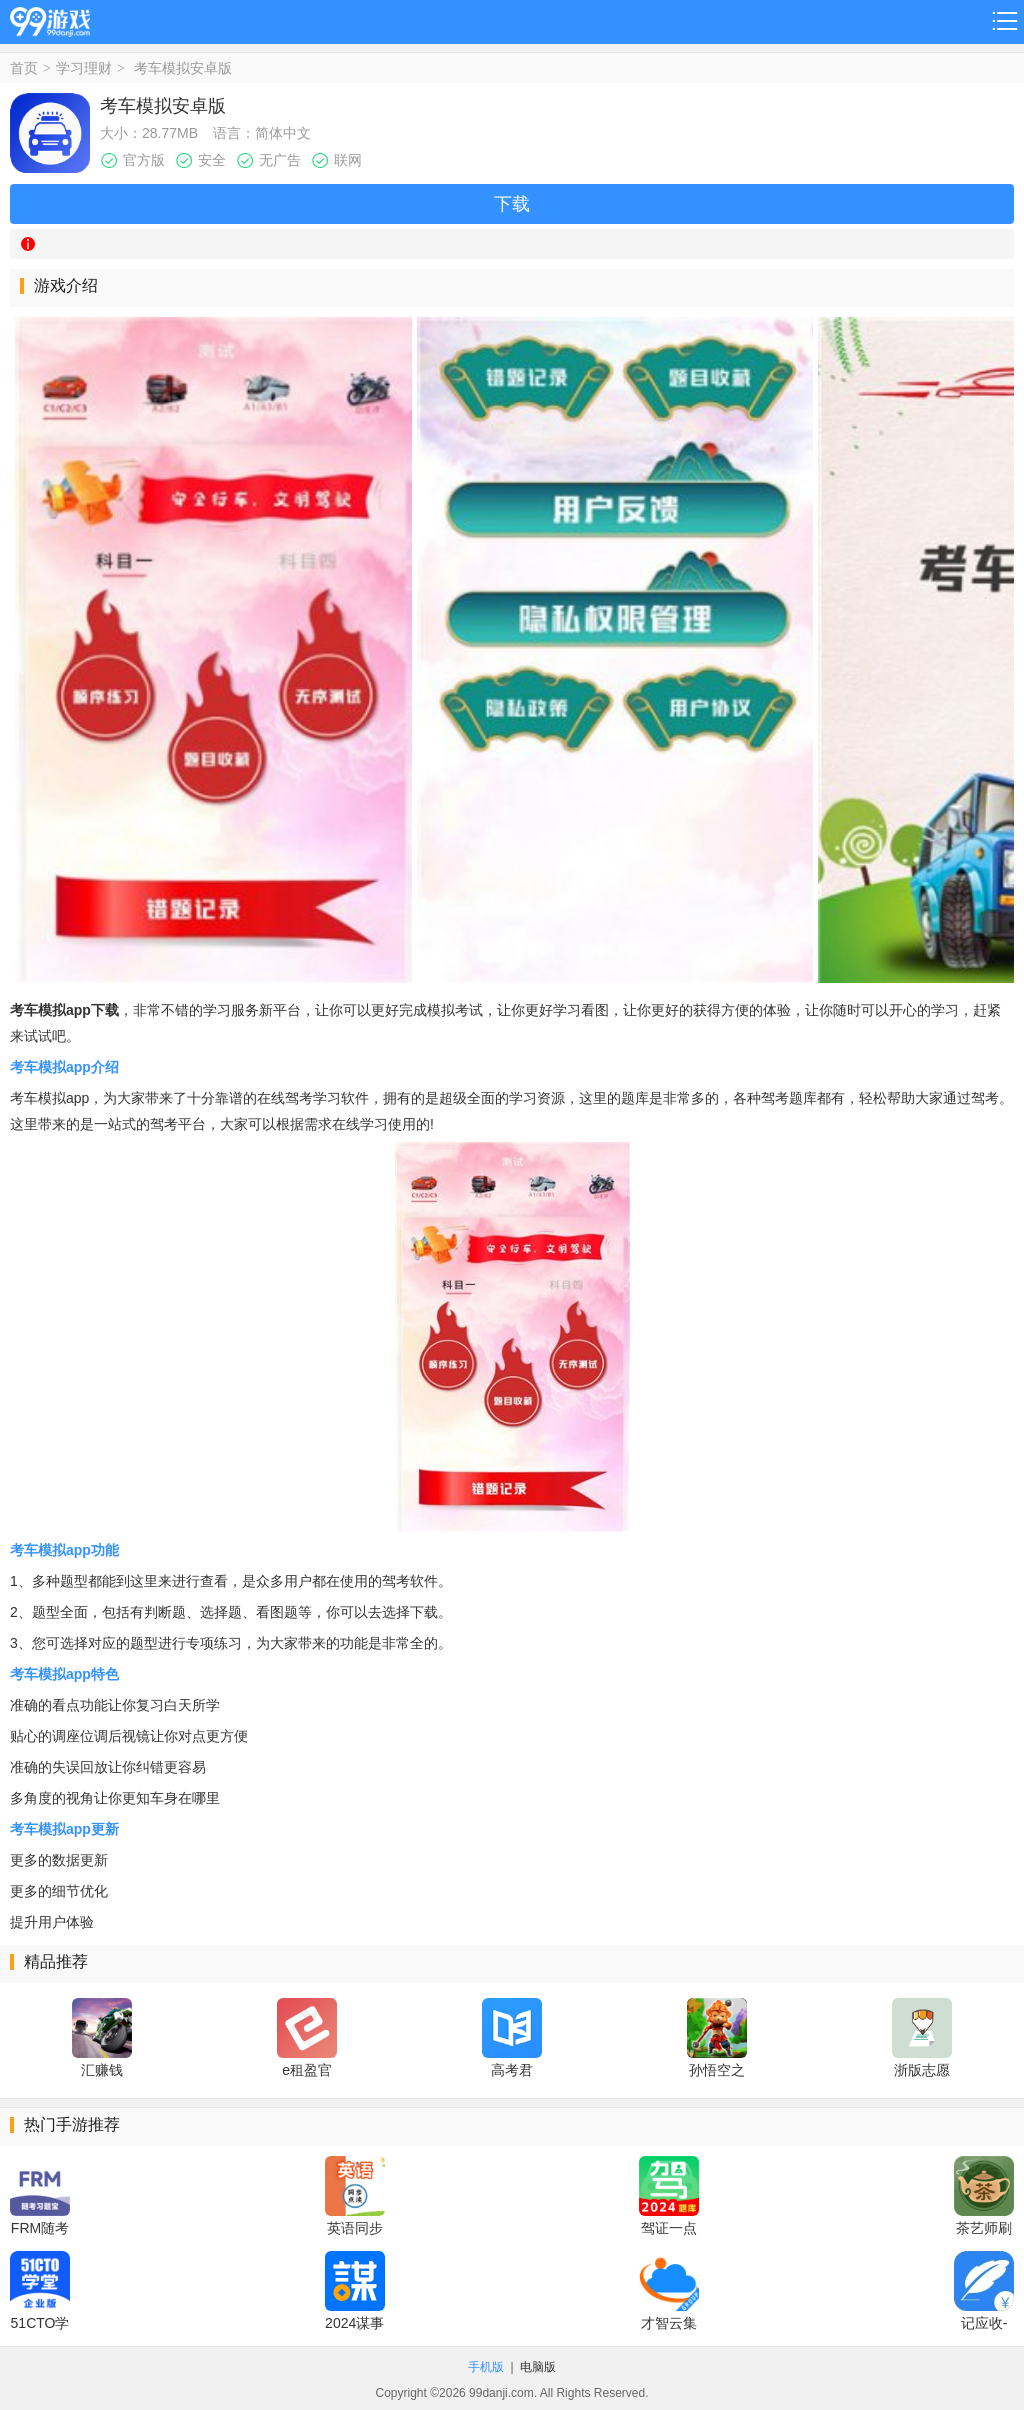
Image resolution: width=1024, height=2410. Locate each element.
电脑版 (538, 2367)
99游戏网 (50, 18)
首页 (24, 68)
